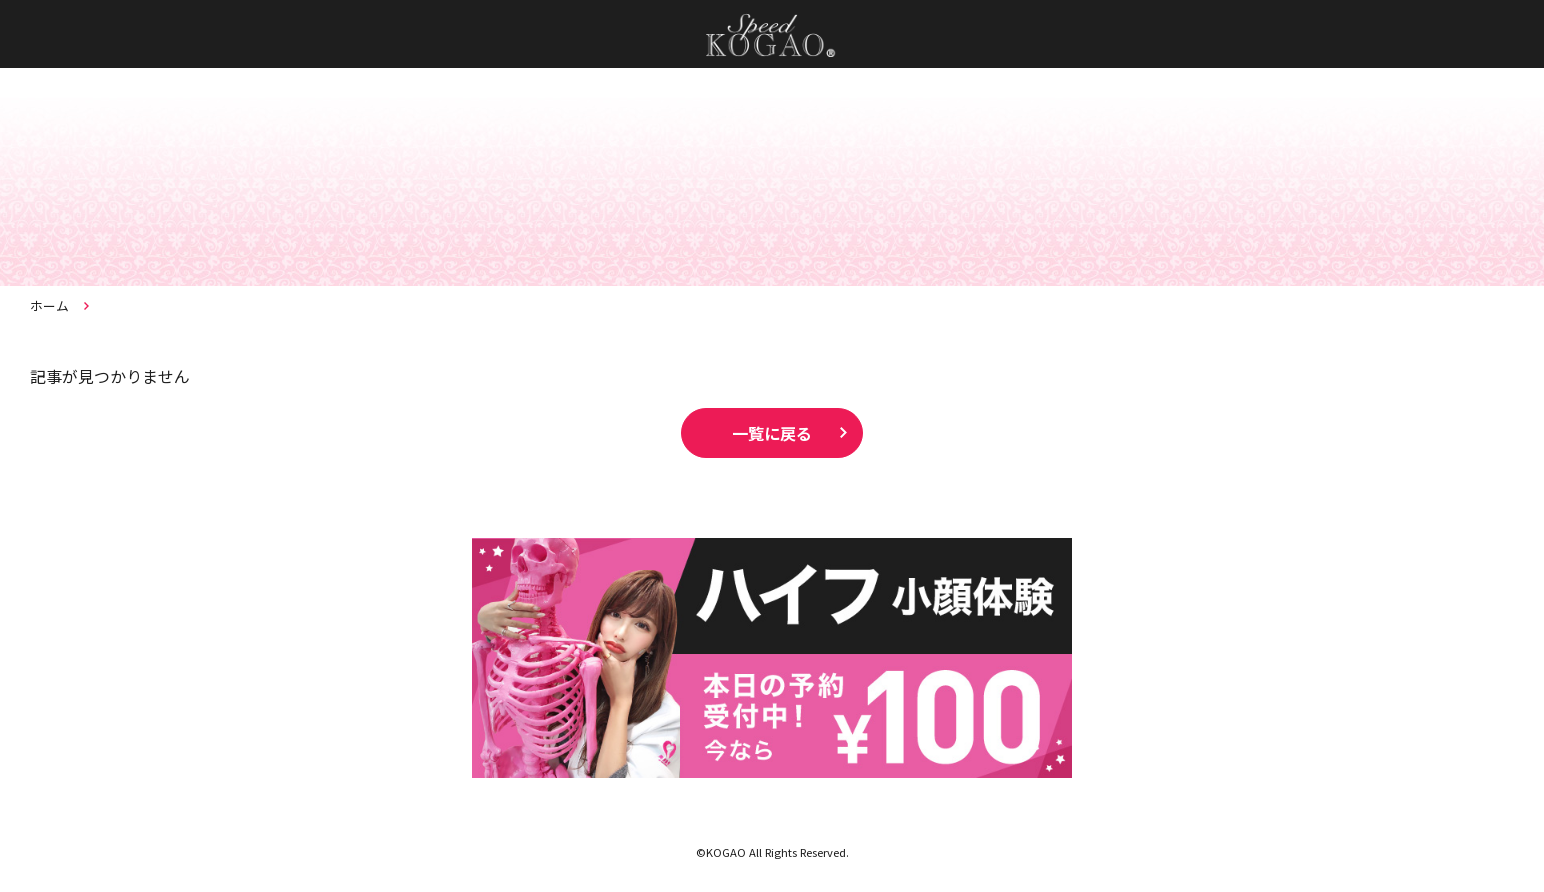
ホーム (49, 305)
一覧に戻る (772, 433)
